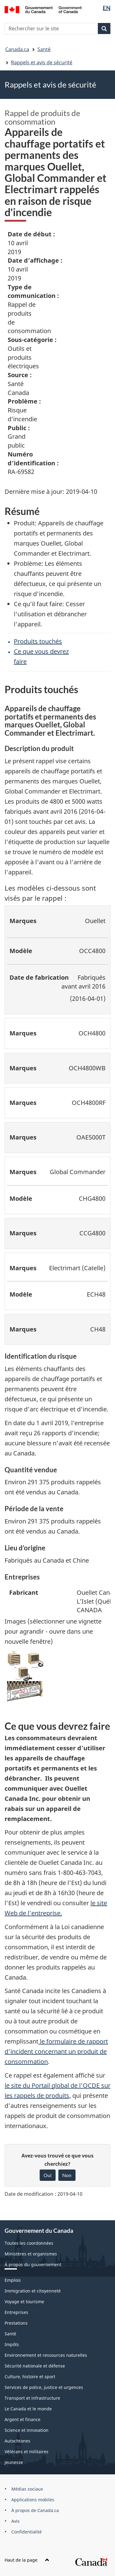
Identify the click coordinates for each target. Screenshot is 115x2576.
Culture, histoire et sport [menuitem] (30, 2376)
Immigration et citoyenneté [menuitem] (33, 2291)
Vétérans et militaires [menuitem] (26, 2451)
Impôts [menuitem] (12, 2344)
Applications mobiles (32, 2500)
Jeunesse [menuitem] (14, 2462)
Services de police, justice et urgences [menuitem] (44, 2387)
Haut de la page (27, 2560)
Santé (44, 49)
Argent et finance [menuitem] (22, 2419)
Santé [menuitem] (10, 2334)
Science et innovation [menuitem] (26, 2430)
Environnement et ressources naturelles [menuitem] (46, 2355)
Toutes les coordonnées (29, 2243)
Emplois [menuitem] (13, 2280)
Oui (48, 2175)
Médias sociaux (27, 2489)
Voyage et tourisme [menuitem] (24, 2301)
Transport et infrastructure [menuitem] (32, 2398)
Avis (15, 2521)
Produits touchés (38, 641)
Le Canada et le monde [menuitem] (28, 2409)
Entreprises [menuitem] (16, 2312)
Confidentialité (26, 2532)
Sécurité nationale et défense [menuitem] (35, 2366)
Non (66, 2175)
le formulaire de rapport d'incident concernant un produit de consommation (56, 2051)
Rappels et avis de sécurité (41, 62)
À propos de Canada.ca (35, 2510)
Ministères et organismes (31, 2254)
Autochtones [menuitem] (17, 2441)
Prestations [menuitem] (16, 2323)
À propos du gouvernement (33, 2264)
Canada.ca (17, 49)
